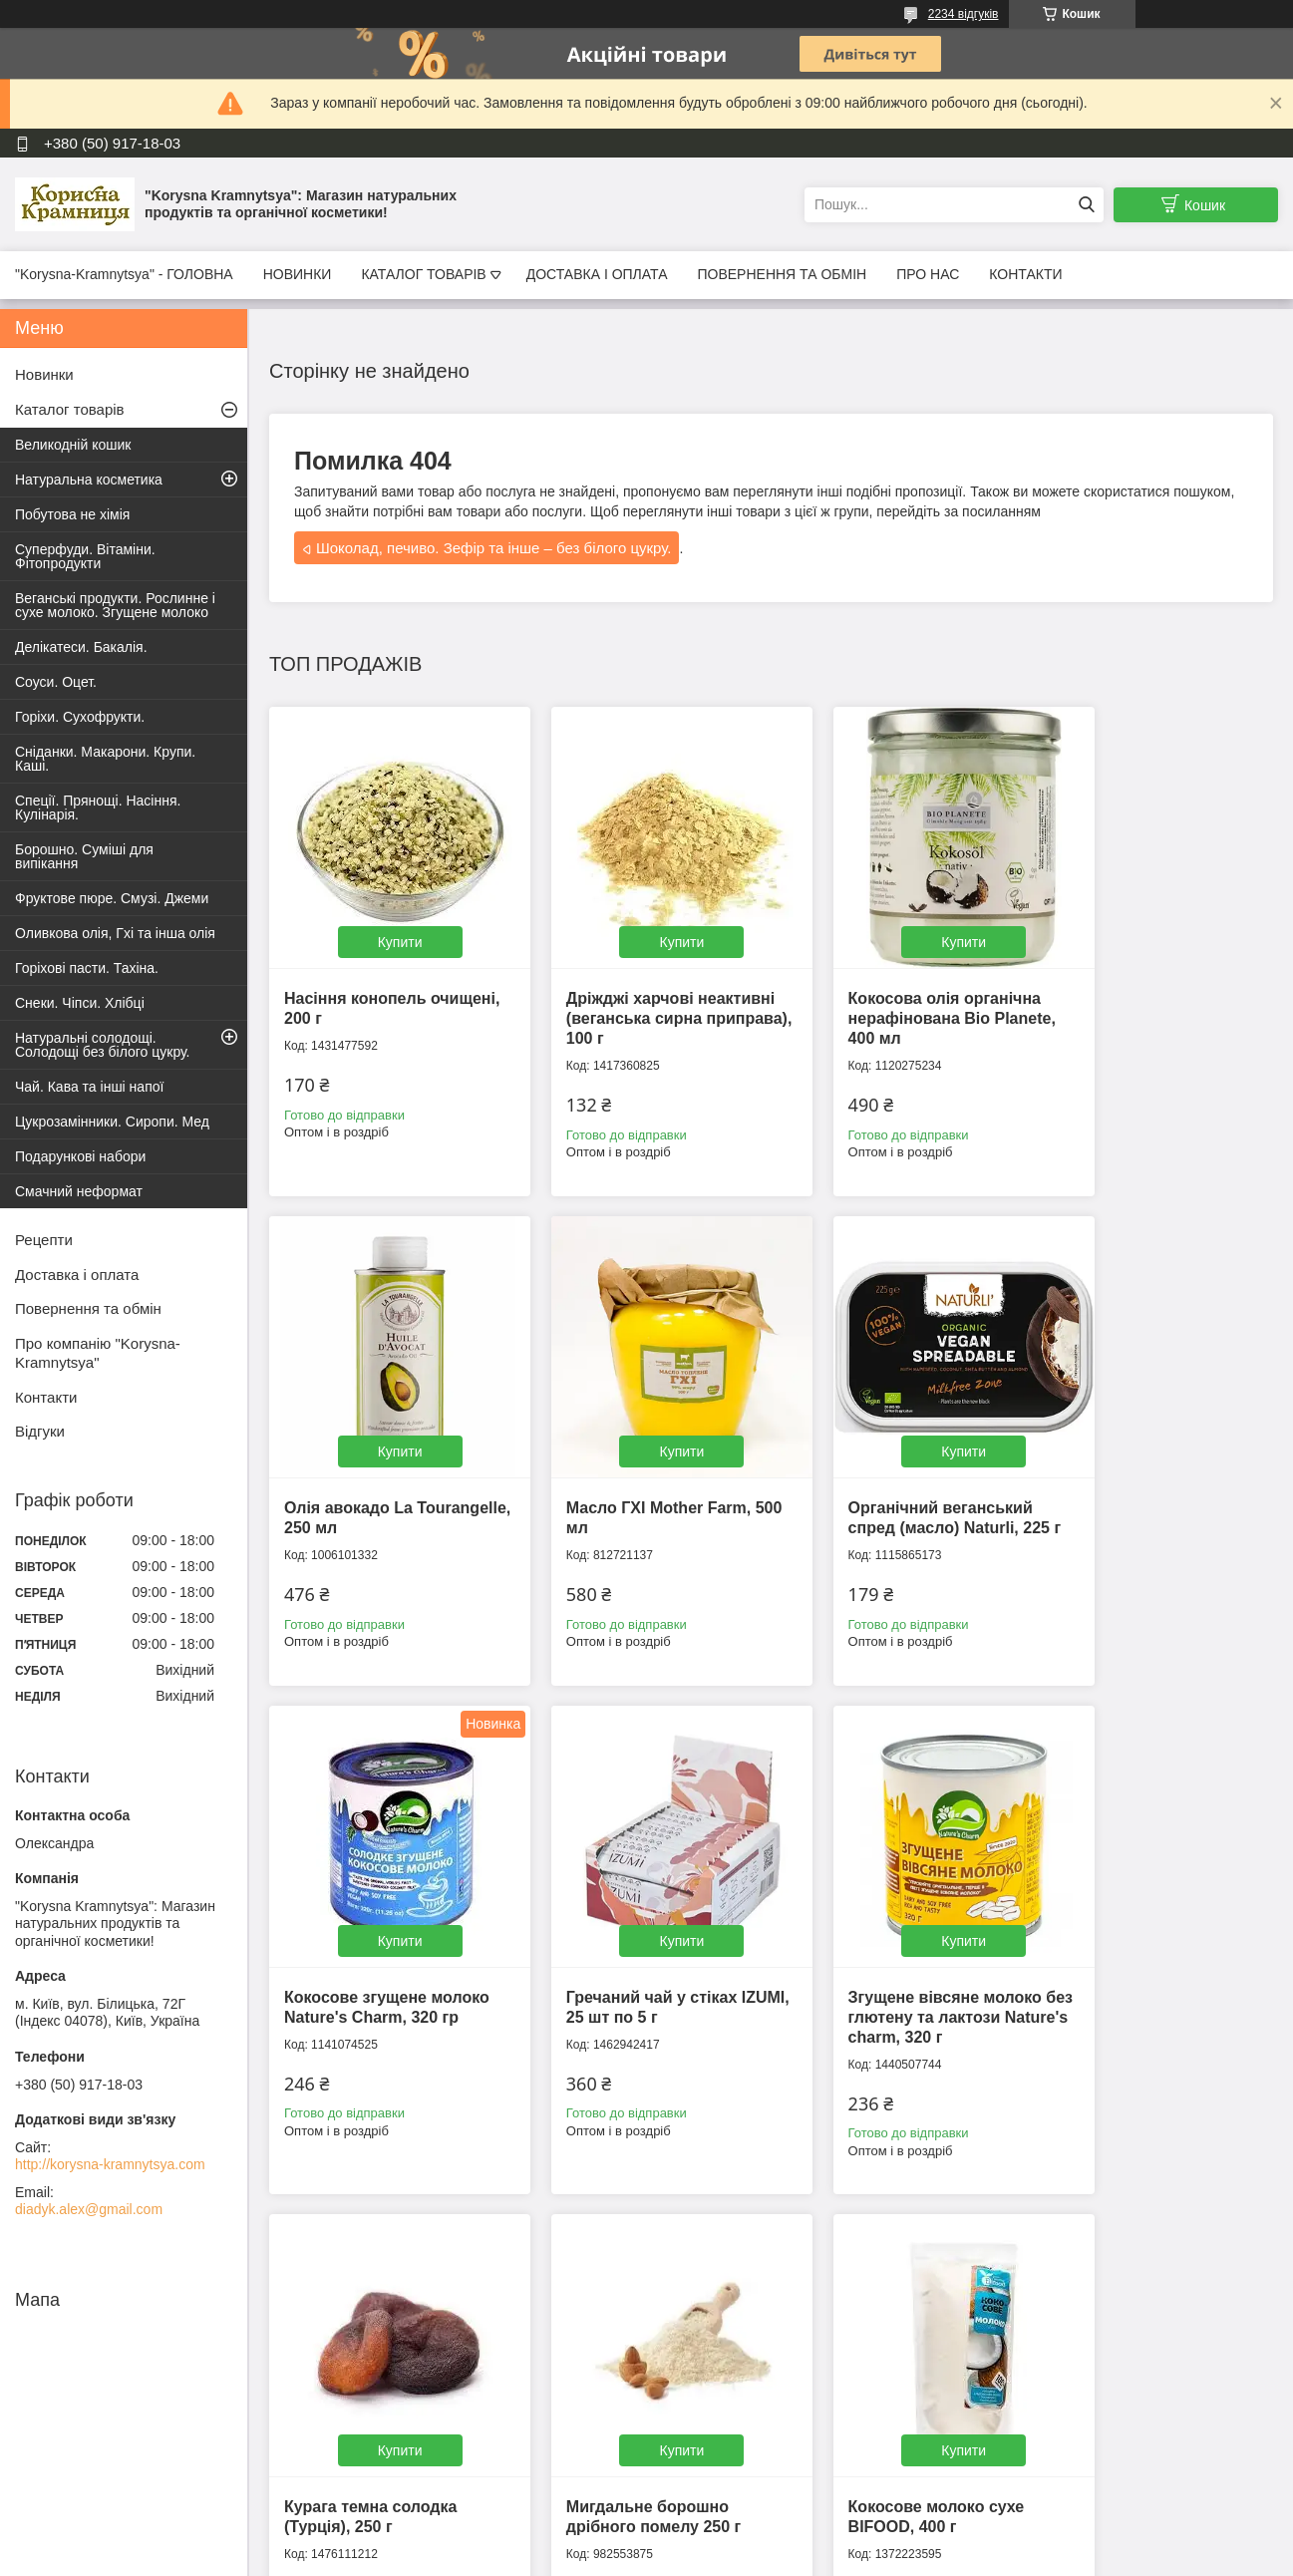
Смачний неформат (79, 1191)
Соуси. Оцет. (56, 682)
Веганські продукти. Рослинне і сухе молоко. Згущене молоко (115, 605)
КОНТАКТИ (1025, 274)
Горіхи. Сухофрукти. (80, 717)
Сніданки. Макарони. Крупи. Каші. (105, 759)
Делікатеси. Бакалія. (81, 647)
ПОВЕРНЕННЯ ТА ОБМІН (781, 274)
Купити (387, 916)
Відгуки (40, 1431)
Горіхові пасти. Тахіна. (87, 968)
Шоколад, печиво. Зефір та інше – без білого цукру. (493, 547)
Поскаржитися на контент (792, 2557)
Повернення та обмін (88, 1308)
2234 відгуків (963, 14)
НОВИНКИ (297, 274)
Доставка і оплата (77, 1274)
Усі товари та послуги (764, 2192)
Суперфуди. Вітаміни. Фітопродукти (85, 556)
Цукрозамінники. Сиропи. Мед (112, 1121)
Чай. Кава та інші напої (89, 1087)
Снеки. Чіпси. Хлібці (80, 1003)
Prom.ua (739, 2539)
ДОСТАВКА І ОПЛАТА (597, 274)
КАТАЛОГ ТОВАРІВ (423, 274)
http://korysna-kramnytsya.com (110, 2164)
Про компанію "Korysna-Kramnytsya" (97, 1353)
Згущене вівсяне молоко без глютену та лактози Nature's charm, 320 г (381, 1959)
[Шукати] (1086, 204)
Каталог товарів (70, 409)
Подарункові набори (80, 1156)
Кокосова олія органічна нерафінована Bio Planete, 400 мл (893, 992)
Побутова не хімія (72, 514)
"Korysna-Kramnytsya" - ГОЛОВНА (124, 274)
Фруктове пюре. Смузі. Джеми (111, 898)
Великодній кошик (73, 445)
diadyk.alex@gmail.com (88, 2209)
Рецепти (44, 1239)
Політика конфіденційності (947, 2557)
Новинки (44, 374)
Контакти (46, 1397)
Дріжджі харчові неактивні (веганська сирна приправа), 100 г (630, 992)
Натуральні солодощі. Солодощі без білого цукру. (102, 1045)
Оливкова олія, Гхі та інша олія (115, 933)
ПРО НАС (927, 274)
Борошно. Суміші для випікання (84, 856)
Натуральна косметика (88, 479)
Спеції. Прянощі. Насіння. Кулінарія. (97, 807)
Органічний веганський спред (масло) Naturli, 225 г (641, 1476)
